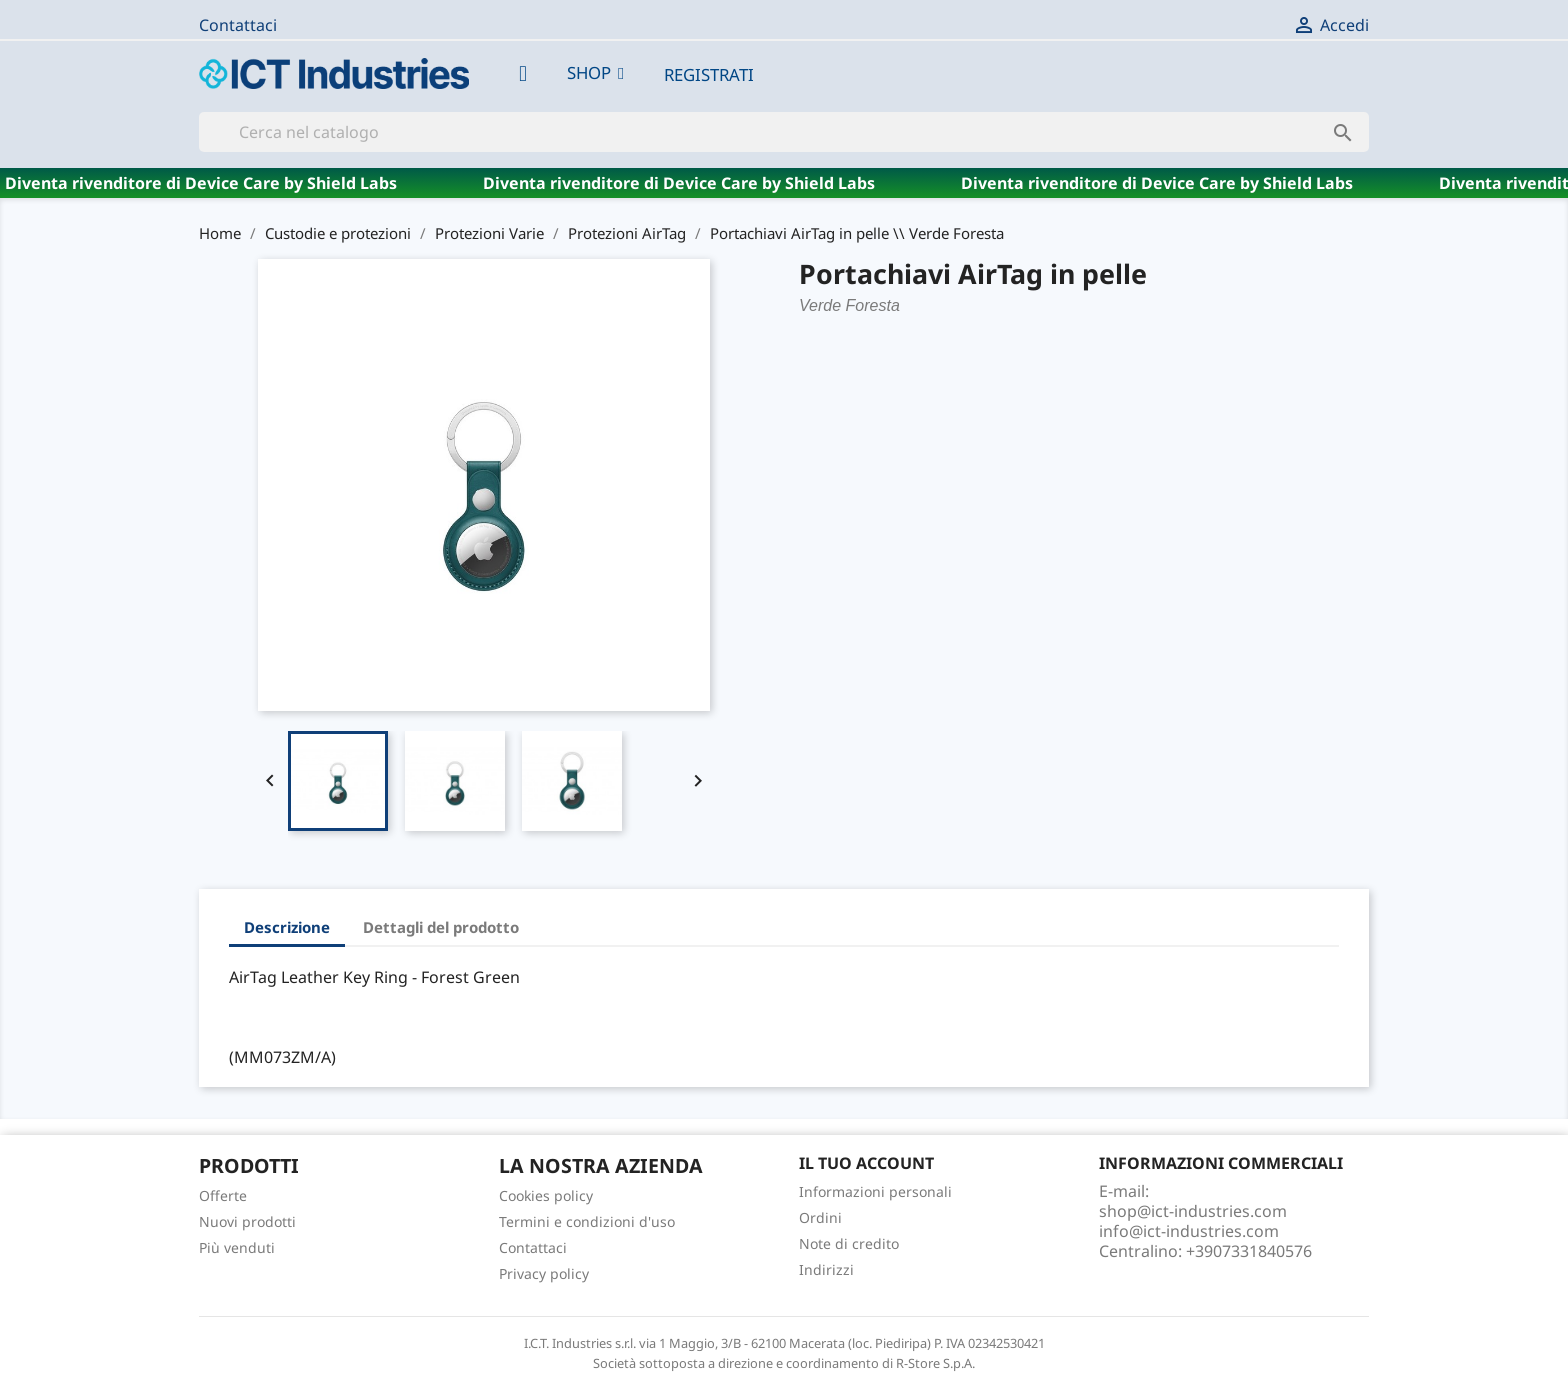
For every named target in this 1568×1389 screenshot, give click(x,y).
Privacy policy (544, 1273)
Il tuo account (866, 1163)
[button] (595, 73)
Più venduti (237, 1247)
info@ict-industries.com (1189, 1231)
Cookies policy (546, 1195)
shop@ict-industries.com (1193, 1211)
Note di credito (849, 1243)
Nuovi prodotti (247, 1221)
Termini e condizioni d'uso (587, 1221)
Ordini (820, 1217)
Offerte (223, 1195)
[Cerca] (784, 132)
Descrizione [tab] (287, 927)
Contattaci (238, 25)
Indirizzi (826, 1269)
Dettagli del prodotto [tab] (441, 927)
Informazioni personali (875, 1191)
